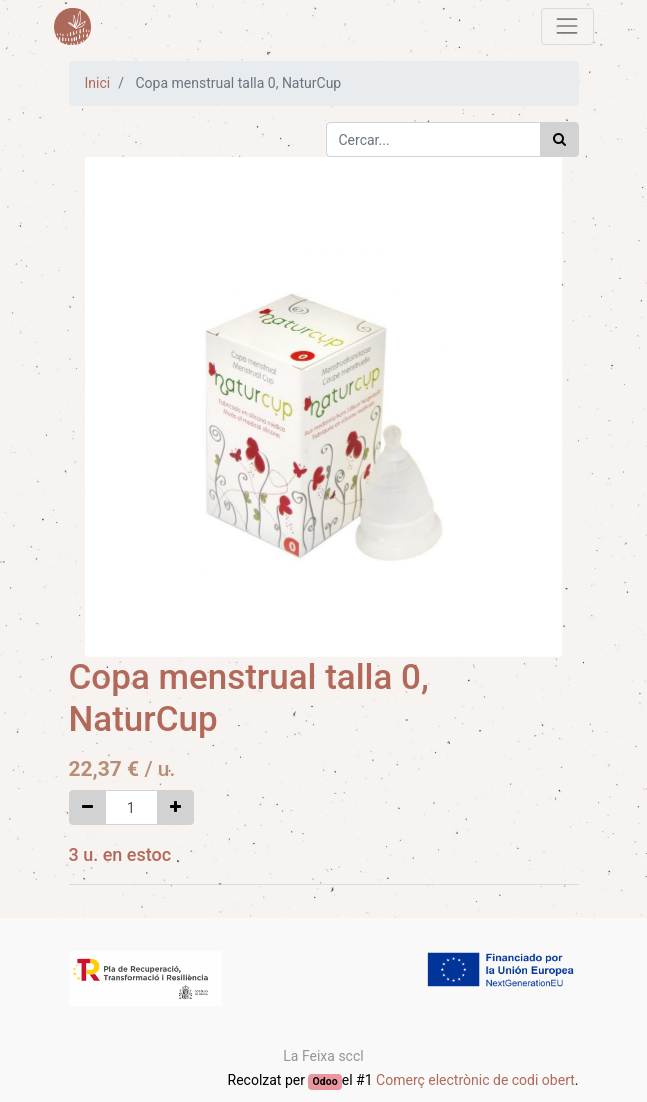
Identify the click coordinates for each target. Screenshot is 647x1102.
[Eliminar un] (87, 807)
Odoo (325, 1081)
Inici (98, 83)
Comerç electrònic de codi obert (475, 1080)
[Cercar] (559, 139)
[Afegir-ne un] (175, 807)
